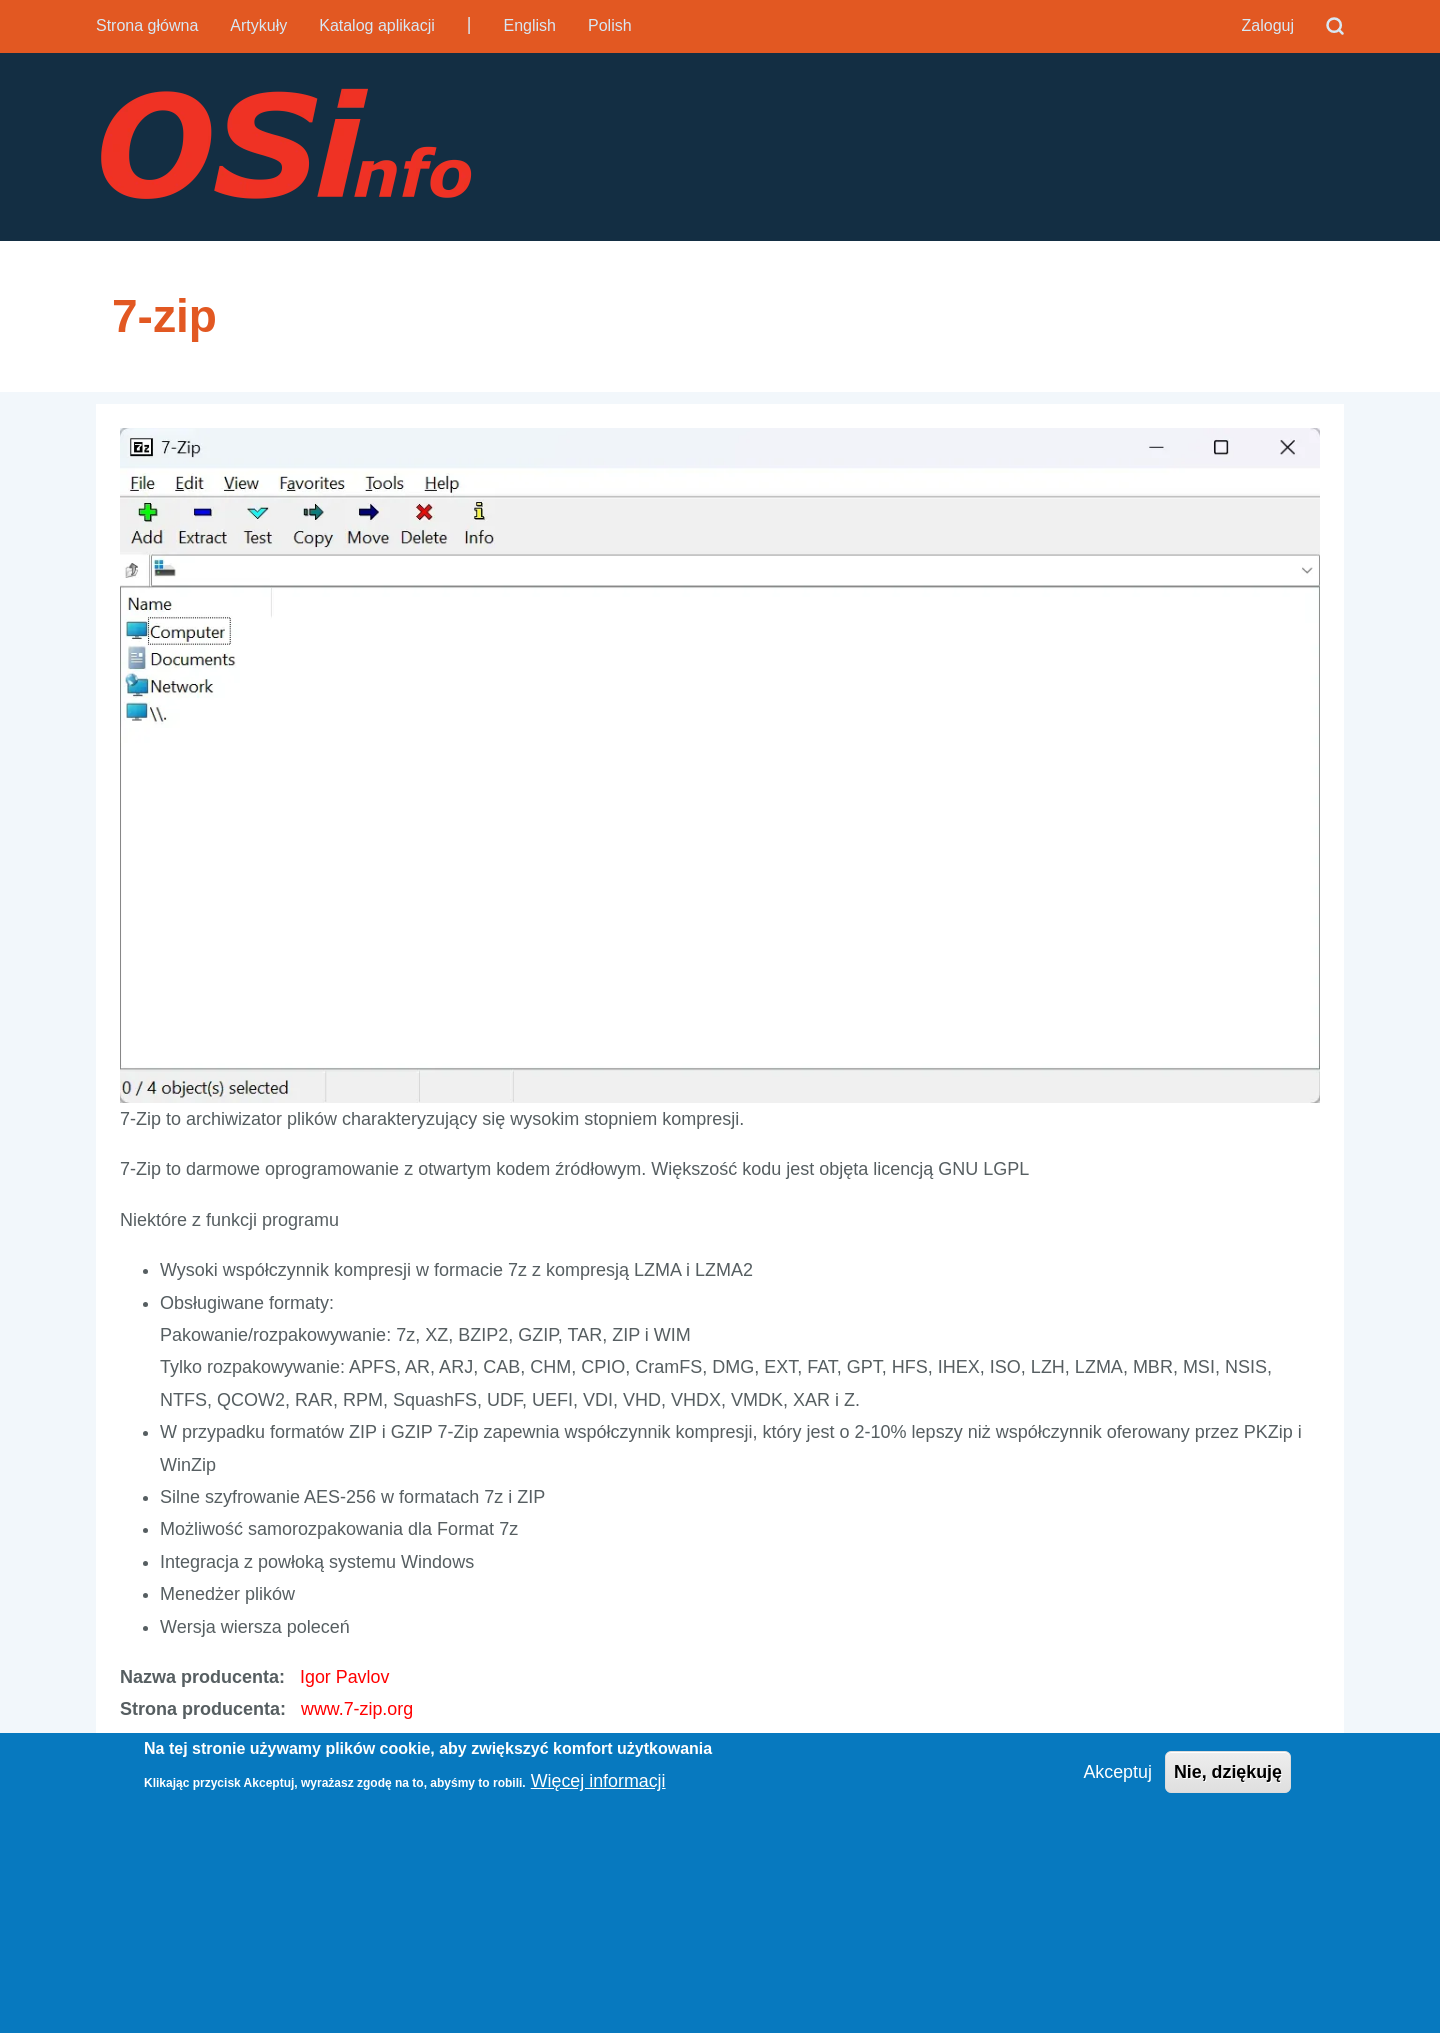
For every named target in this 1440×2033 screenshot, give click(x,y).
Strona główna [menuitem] (147, 25)
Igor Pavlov (345, 1679)
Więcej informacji (599, 1781)
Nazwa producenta (199, 1679)
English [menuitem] (530, 25)
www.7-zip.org (357, 1711)
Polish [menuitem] (610, 25)
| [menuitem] (469, 24)
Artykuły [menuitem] (258, 25)
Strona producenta (200, 1711)
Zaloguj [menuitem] (1268, 25)
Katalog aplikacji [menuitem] (377, 25)
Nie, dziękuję (1227, 1772)
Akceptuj (1116, 1772)
